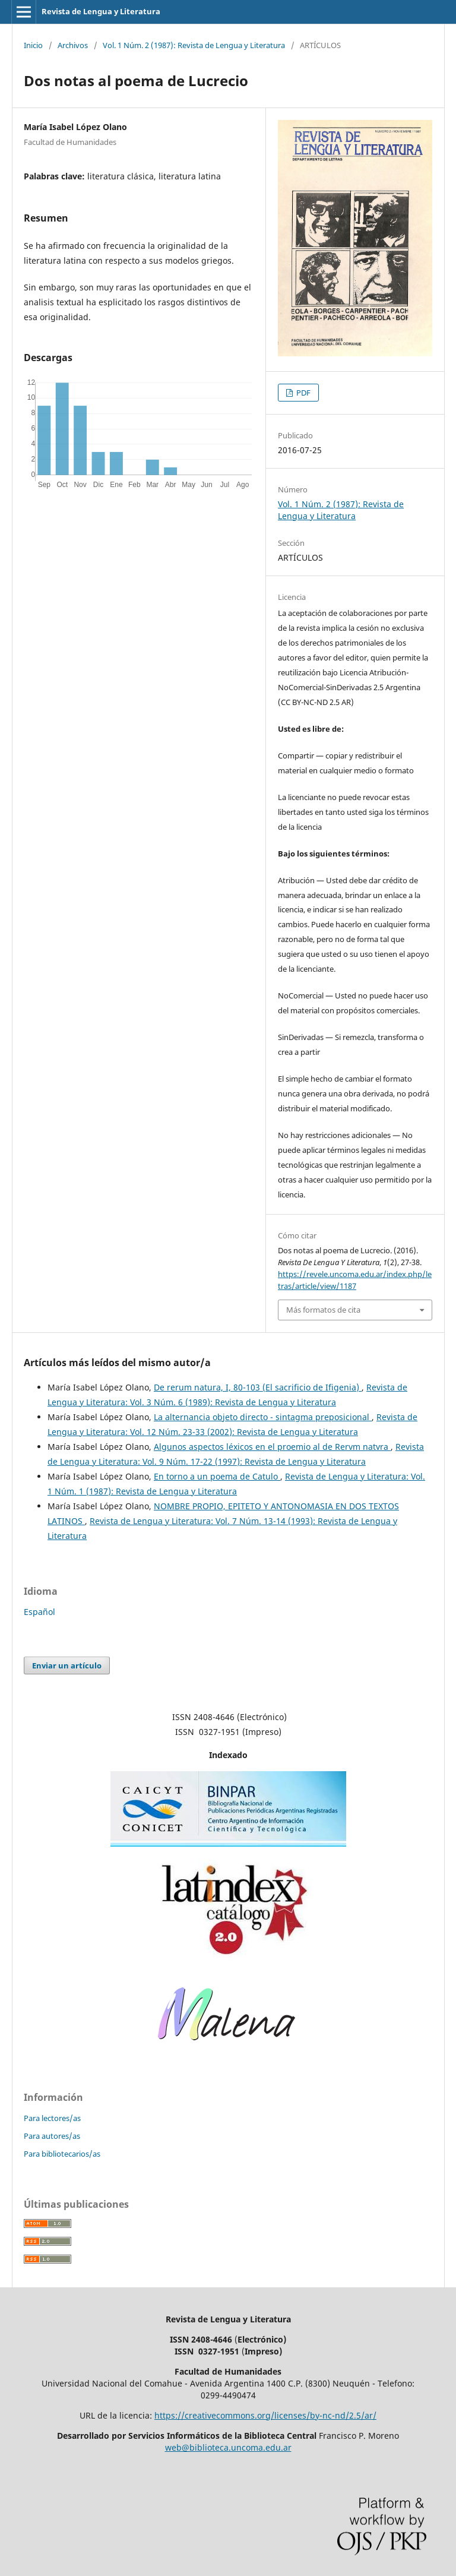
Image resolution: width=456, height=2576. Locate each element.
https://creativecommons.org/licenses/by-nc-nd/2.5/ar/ (265, 2415)
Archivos (73, 45)
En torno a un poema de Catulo (217, 1476)
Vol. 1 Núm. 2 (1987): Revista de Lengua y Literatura (194, 45)
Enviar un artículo (67, 1665)
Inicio (33, 45)
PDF (302, 392)
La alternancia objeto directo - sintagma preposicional (263, 1417)
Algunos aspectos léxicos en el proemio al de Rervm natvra (272, 1446)
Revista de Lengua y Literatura (101, 11)
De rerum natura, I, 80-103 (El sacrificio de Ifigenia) (258, 1387)
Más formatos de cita (323, 1309)
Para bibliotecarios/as (62, 2153)
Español (39, 1611)
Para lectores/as (52, 2118)
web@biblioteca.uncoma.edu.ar (228, 2447)
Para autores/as (52, 2136)
